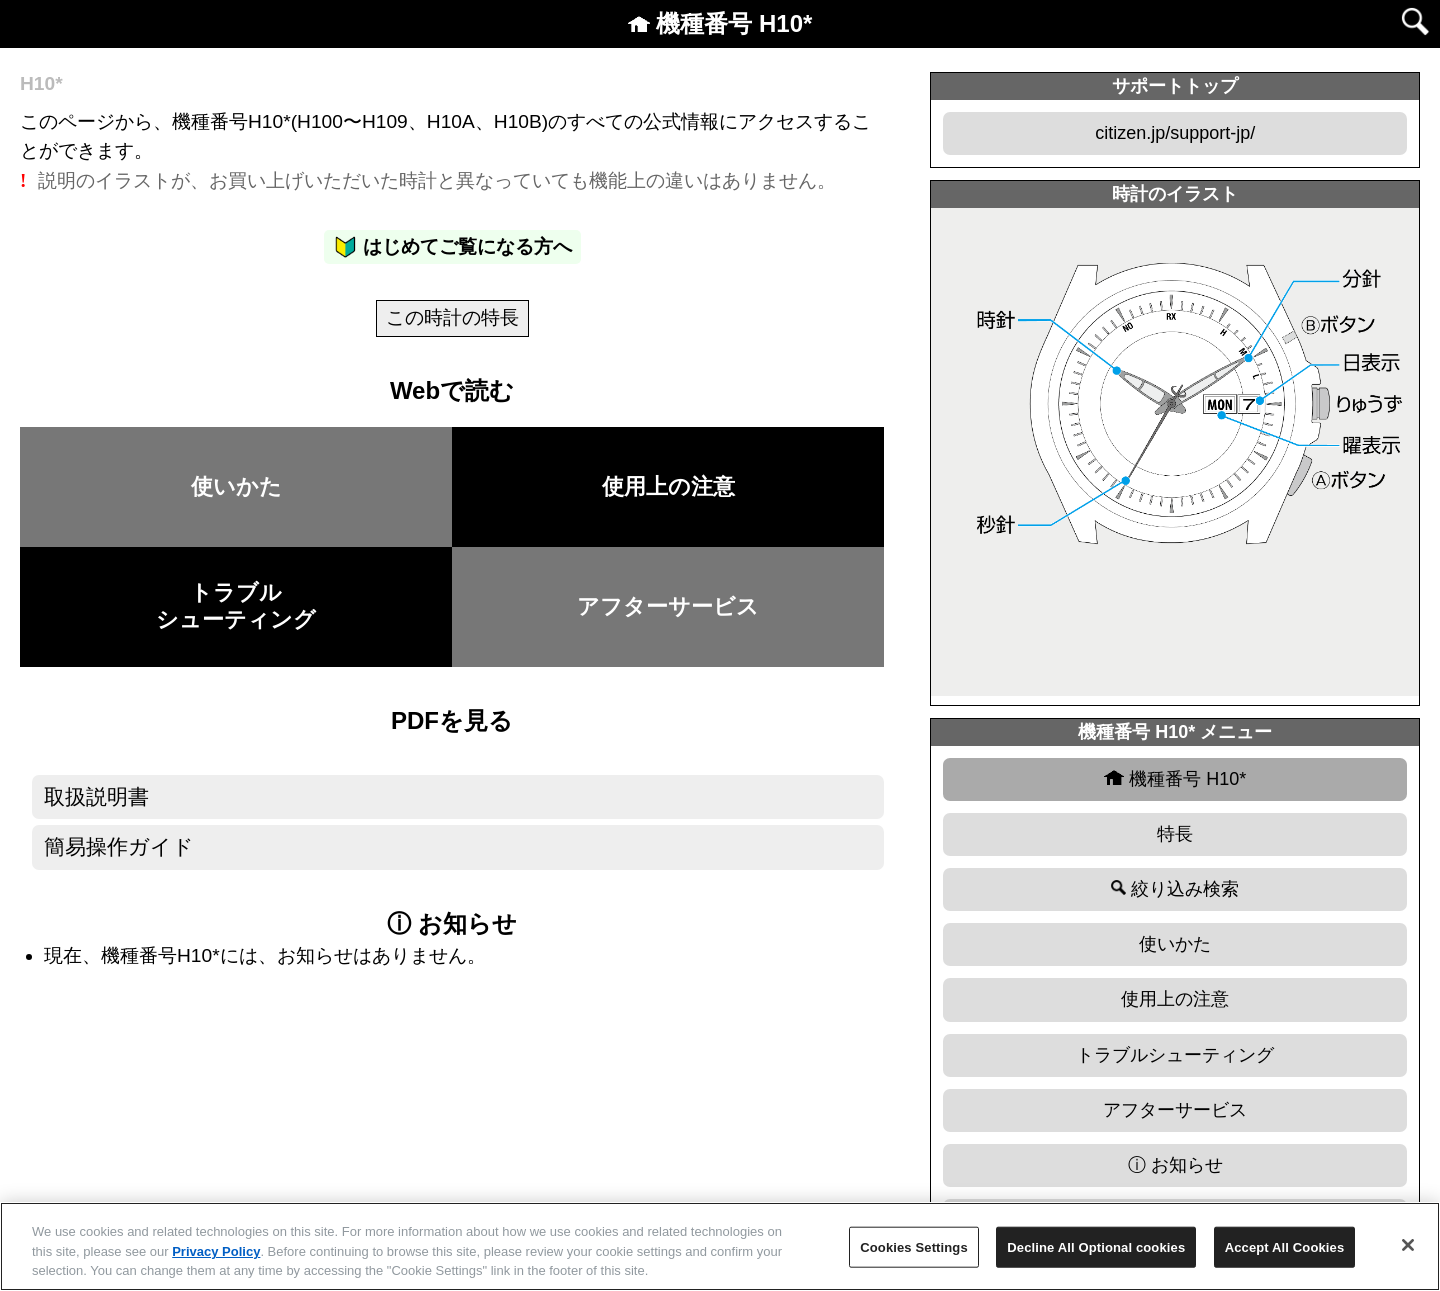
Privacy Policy (216, 1251)
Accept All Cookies (1285, 1246)
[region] (720, 1246)
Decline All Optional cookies (1096, 1246)
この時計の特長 (452, 317)
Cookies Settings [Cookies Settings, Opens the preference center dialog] (914, 1246)
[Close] (1408, 1245)
